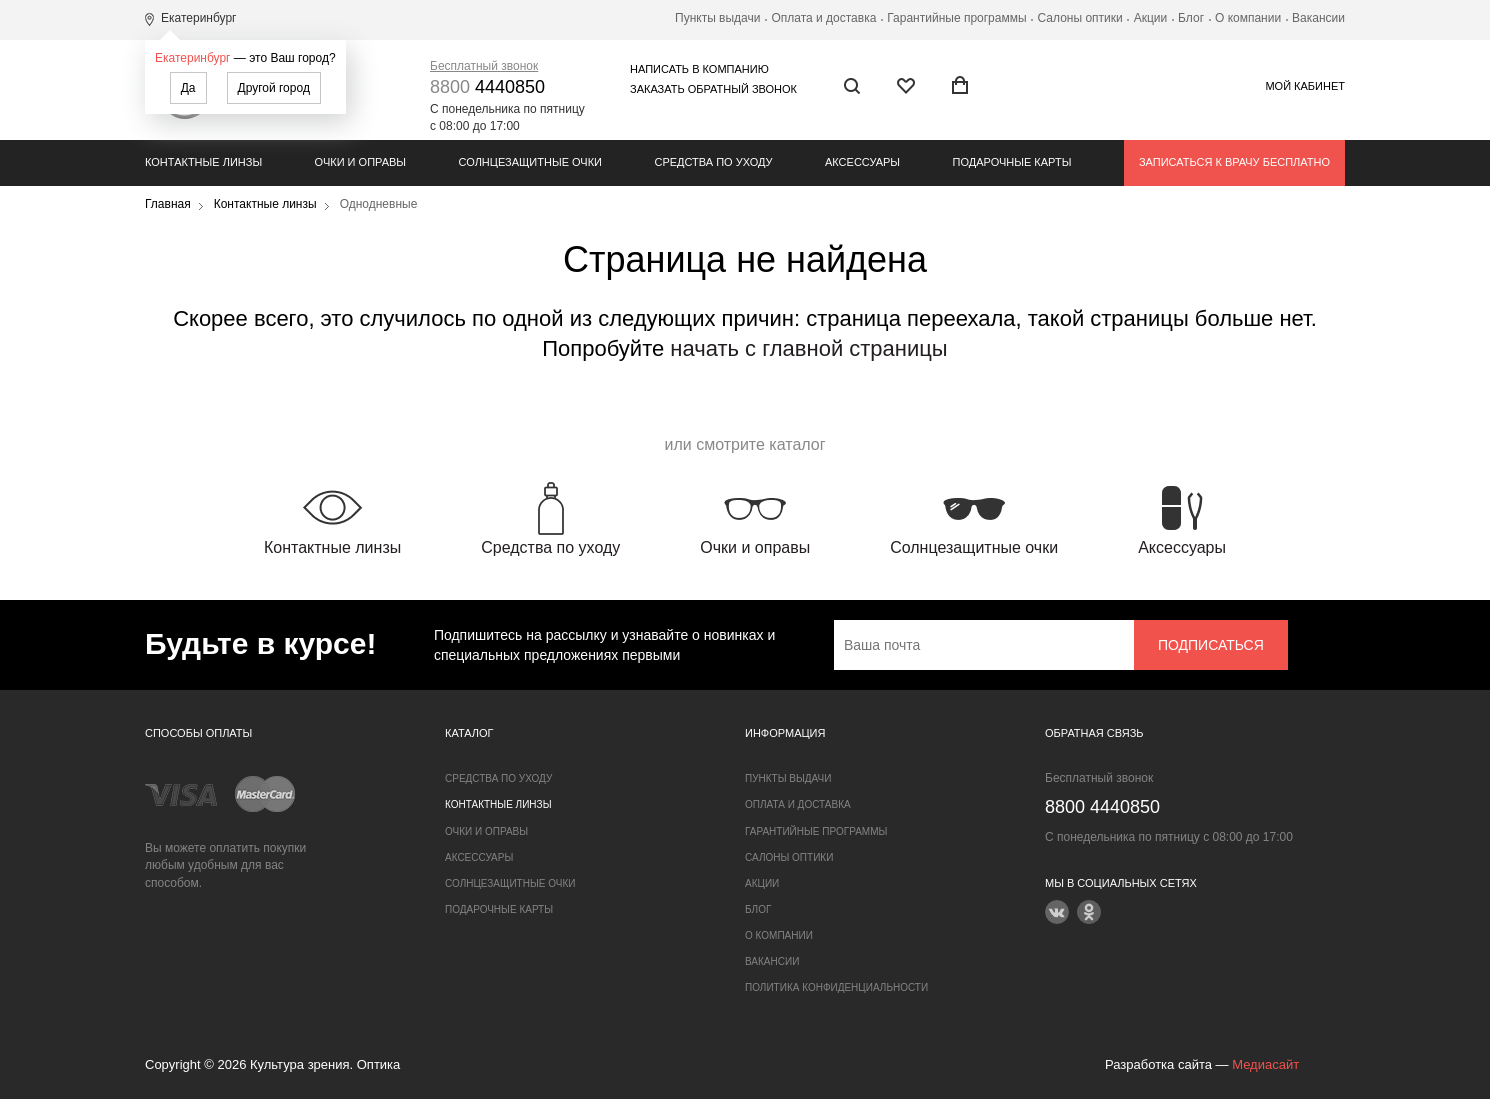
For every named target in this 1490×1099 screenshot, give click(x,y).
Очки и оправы (360, 162)
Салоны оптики (1080, 18)
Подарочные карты (1012, 162)
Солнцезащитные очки (530, 162)
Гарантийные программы (956, 18)
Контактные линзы (203, 162)
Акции (1151, 18)
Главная (168, 204)
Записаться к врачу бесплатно (1234, 162)
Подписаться (1211, 645)
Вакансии (1318, 18)
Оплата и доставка (823, 18)
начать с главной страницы (808, 348)
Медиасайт (1265, 1064)
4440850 (487, 87)
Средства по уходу (713, 162)
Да (188, 88)
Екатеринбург (193, 58)
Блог (1191, 18)
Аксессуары (862, 162)
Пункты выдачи (717, 18)
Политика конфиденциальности (836, 987)
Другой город (274, 88)
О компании (1248, 18)
